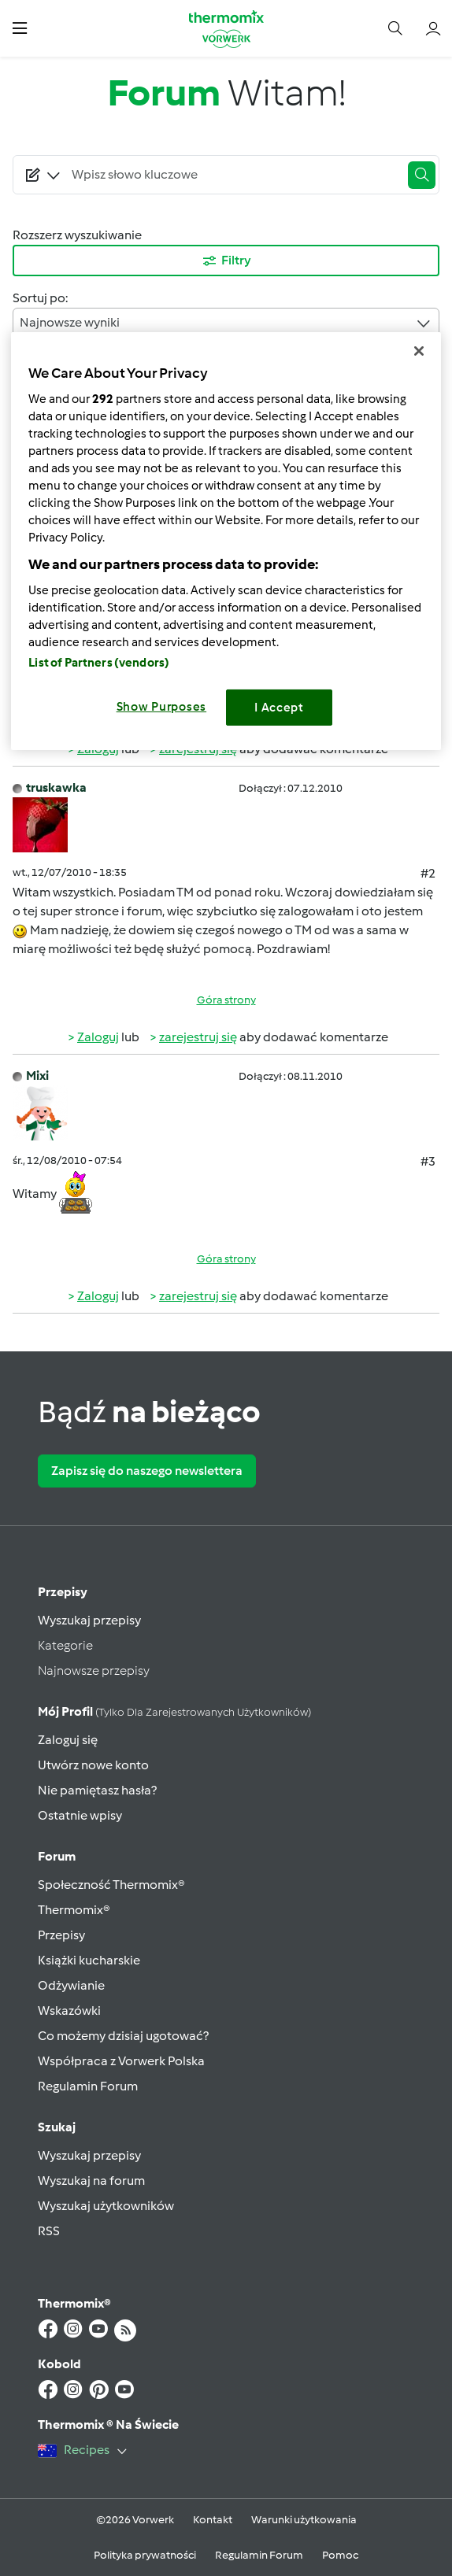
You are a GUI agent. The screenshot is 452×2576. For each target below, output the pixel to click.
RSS (49, 2230)
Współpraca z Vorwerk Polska (121, 2060)
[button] (19, 28)
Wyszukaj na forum (91, 2180)
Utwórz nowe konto (93, 1764)
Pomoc (340, 2555)
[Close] (419, 351)
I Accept (279, 707)
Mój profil (174, 1711)
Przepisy (62, 1591)
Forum (57, 1856)
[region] (225, 541)
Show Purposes (162, 707)
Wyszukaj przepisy (89, 1620)
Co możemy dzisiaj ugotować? (123, 2035)
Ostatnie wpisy (80, 1815)
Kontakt (212, 2519)
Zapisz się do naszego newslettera (147, 1470)
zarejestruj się (198, 1036)
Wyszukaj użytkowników (106, 2205)
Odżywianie (71, 1985)
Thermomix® (74, 1909)
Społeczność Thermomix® (111, 1884)
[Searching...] (232, 175)
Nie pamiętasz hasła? (97, 1790)
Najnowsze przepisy (94, 1670)
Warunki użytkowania (304, 2519)
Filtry (226, 260)
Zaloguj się (68, 1739)
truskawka (56, 787)
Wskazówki (69, 2010)
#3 (428, 1161)
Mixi (37, 1075)
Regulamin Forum (88, 2086)
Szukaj (57, 2127)
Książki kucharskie (89, 1960)
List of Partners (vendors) (98, 663)
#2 (428, 873)
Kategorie (65, 1645)
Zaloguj (98, 1036)
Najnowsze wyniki (226, 322)
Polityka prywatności (145, 2555)
